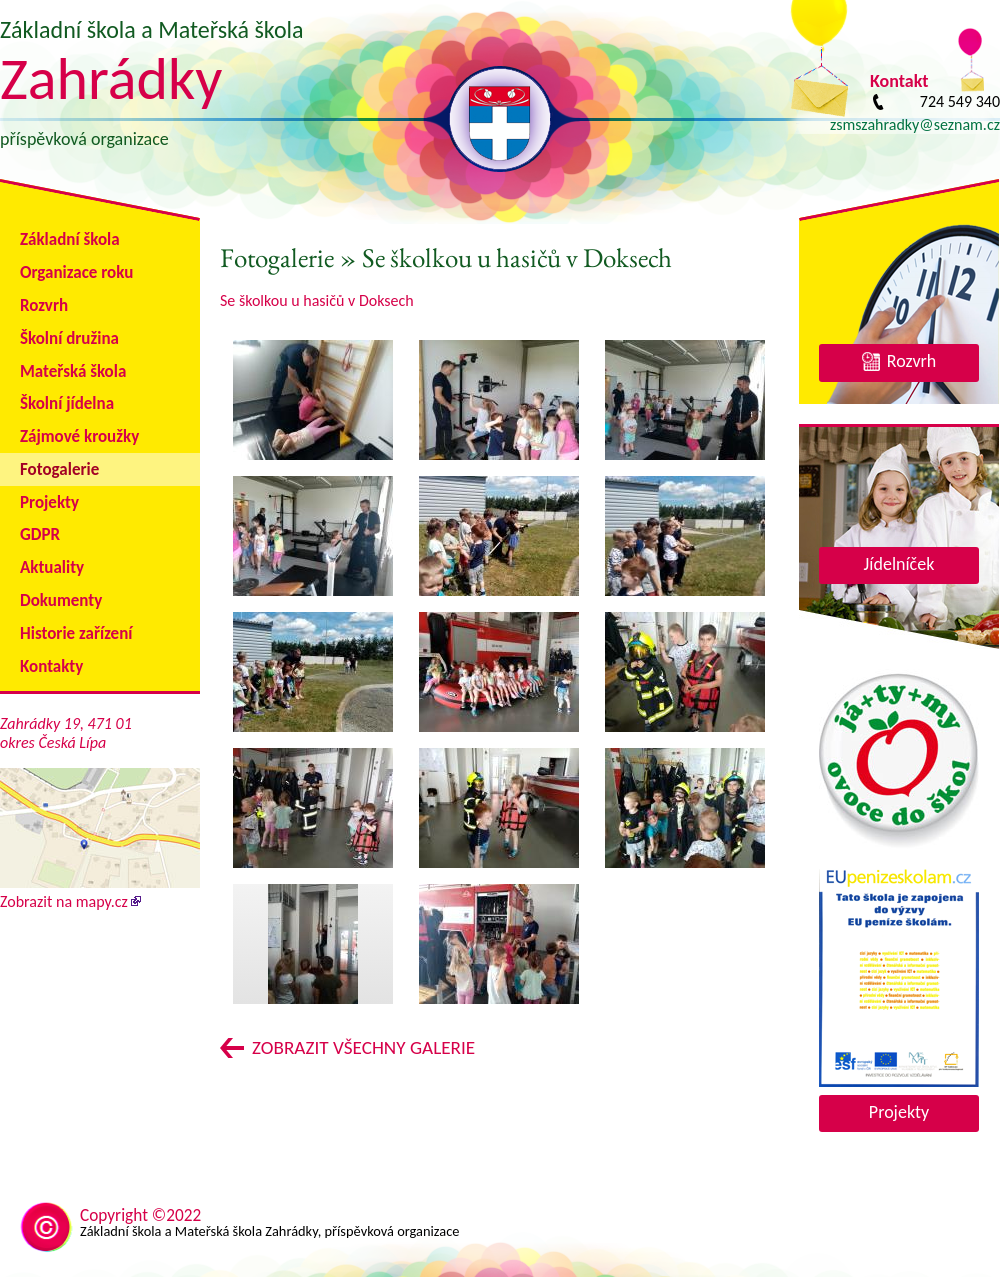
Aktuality (52, 567)
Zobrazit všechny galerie (363, 1047)
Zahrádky (111, 78)
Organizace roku (76, 272)
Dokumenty (61, 600)
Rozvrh (44, 305)
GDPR (40, 534)
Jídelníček (899, 564)
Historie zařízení (76, 633)
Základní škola (70, 239)
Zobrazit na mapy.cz (100, 892)
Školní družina (69, 338)
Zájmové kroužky (79, 436)
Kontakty (51, 666)
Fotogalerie (59, 469)
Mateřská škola (73, 371)
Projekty (49, 502)
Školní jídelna (67, 403)
